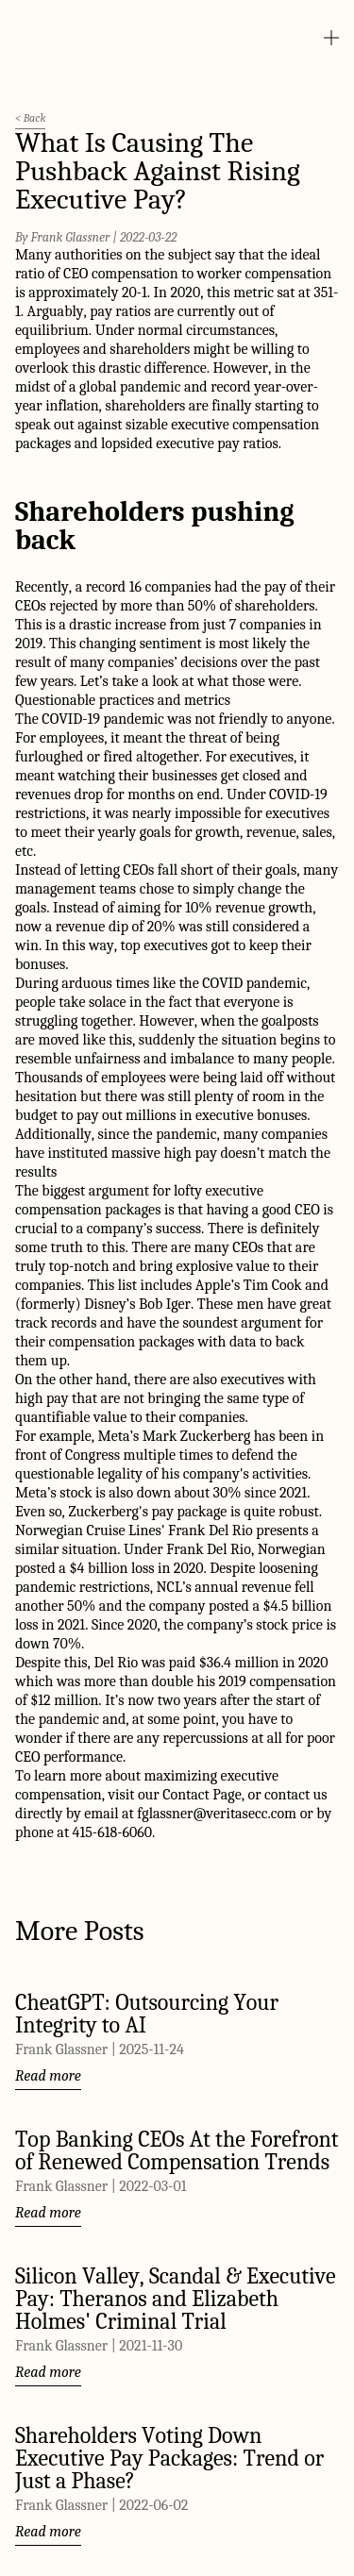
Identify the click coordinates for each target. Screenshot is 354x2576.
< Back (30, 118)
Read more (48, 2075)
